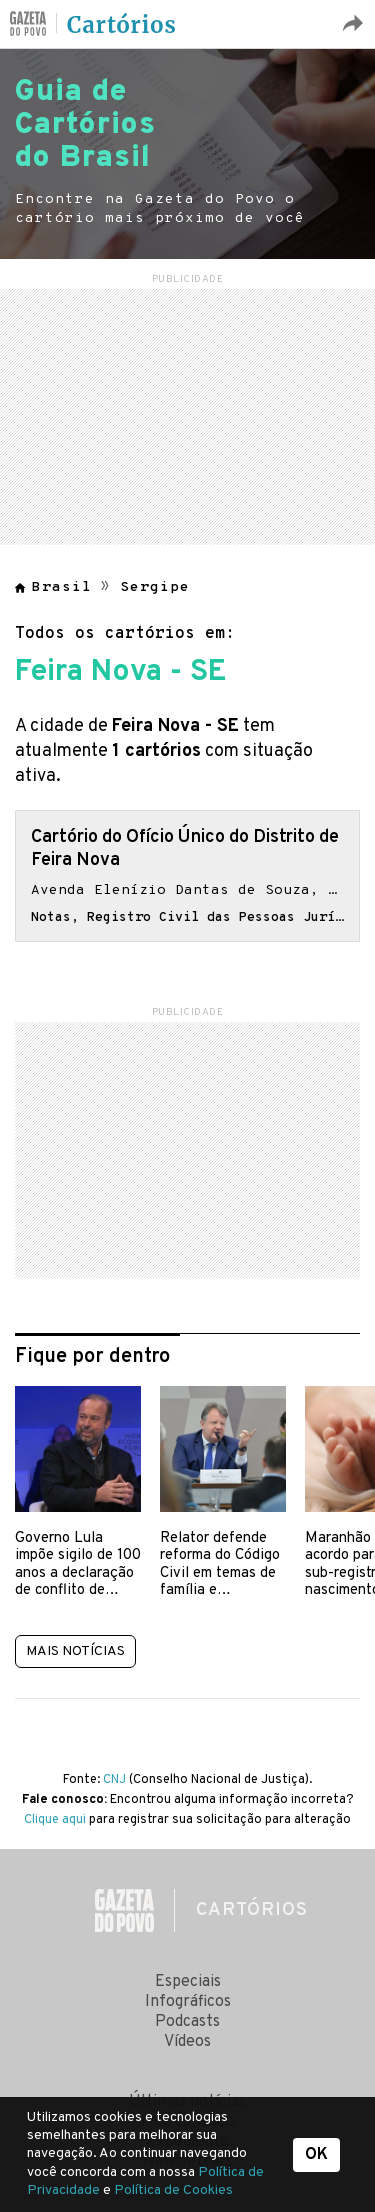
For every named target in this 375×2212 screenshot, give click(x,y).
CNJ (114, 1780)
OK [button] (316, 2155)
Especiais (188, 1982)
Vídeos (187, 2042)
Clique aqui (55, 1820)
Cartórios (122, 25)
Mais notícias (75, 1651)
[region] (188, 414)
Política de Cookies (173, 2190)
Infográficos (188, 2002)
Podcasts (187, 2022)
